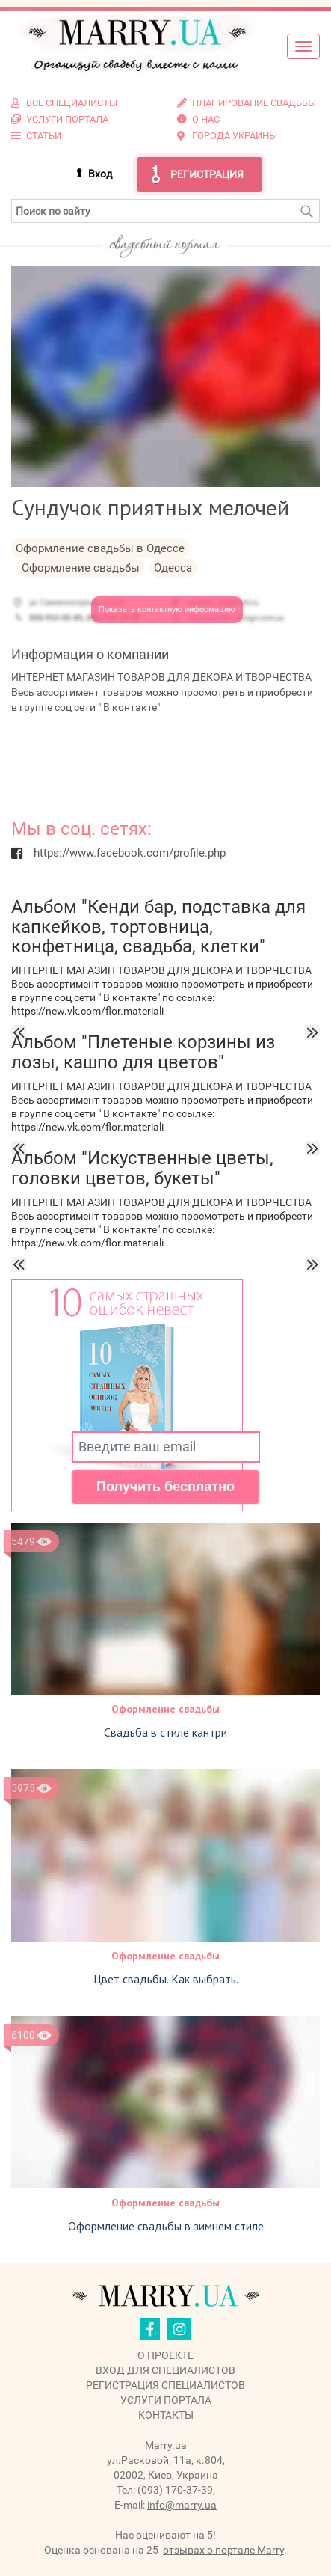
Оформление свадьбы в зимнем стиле (166, 2225)
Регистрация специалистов (165, 2385)
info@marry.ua (182, 2505)
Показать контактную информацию (167, 609)
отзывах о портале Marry (223, 2550)
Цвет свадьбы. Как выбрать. (165, 1978)
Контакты (166, 2415)
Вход (100, 174)
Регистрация (207, 174)
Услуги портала (165, 2400)
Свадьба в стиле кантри (165, 1732)
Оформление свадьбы (165, 1709)
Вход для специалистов (165, 2370)
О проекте (165, 2355)
